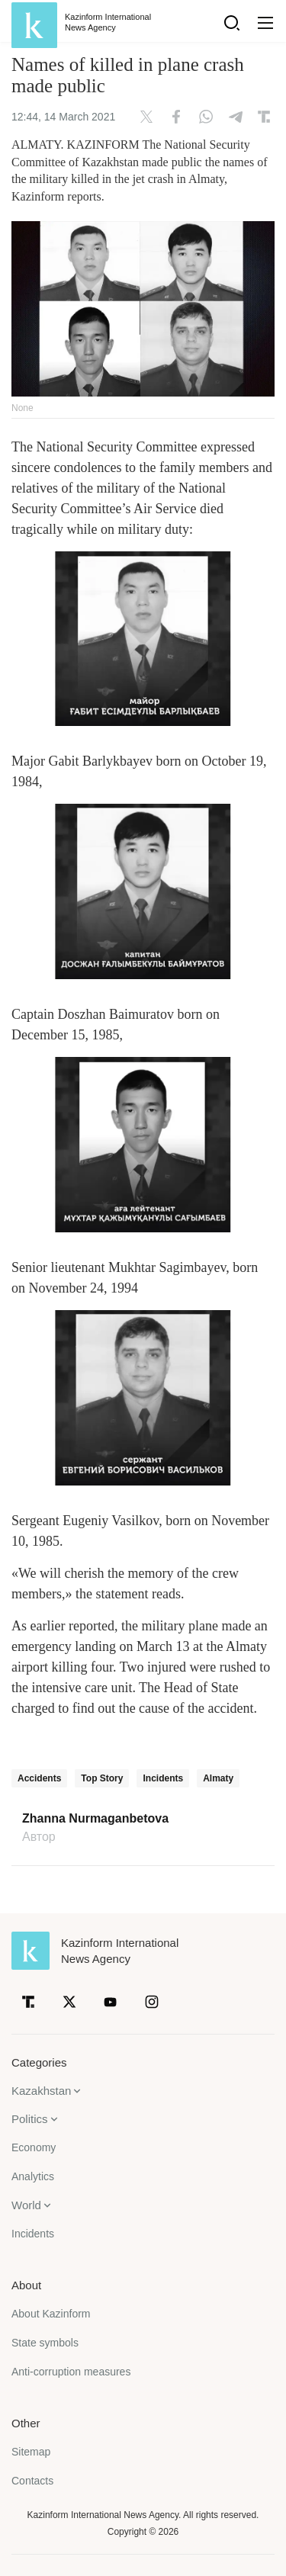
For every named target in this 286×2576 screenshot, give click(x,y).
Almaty (218, 1778)
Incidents (163, 1778)
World (26, 2205)
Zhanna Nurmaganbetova (95, 1819)
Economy (33, 2147)
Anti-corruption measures (70, 2372)
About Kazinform (51, 2314)
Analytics (32, 2176)
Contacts (32, 2481)
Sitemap (30, 2452)
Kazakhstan (41, 2090)
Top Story (102, 1778)
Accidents (39, 1778)
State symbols (45, 2343)
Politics (29, 2118)
